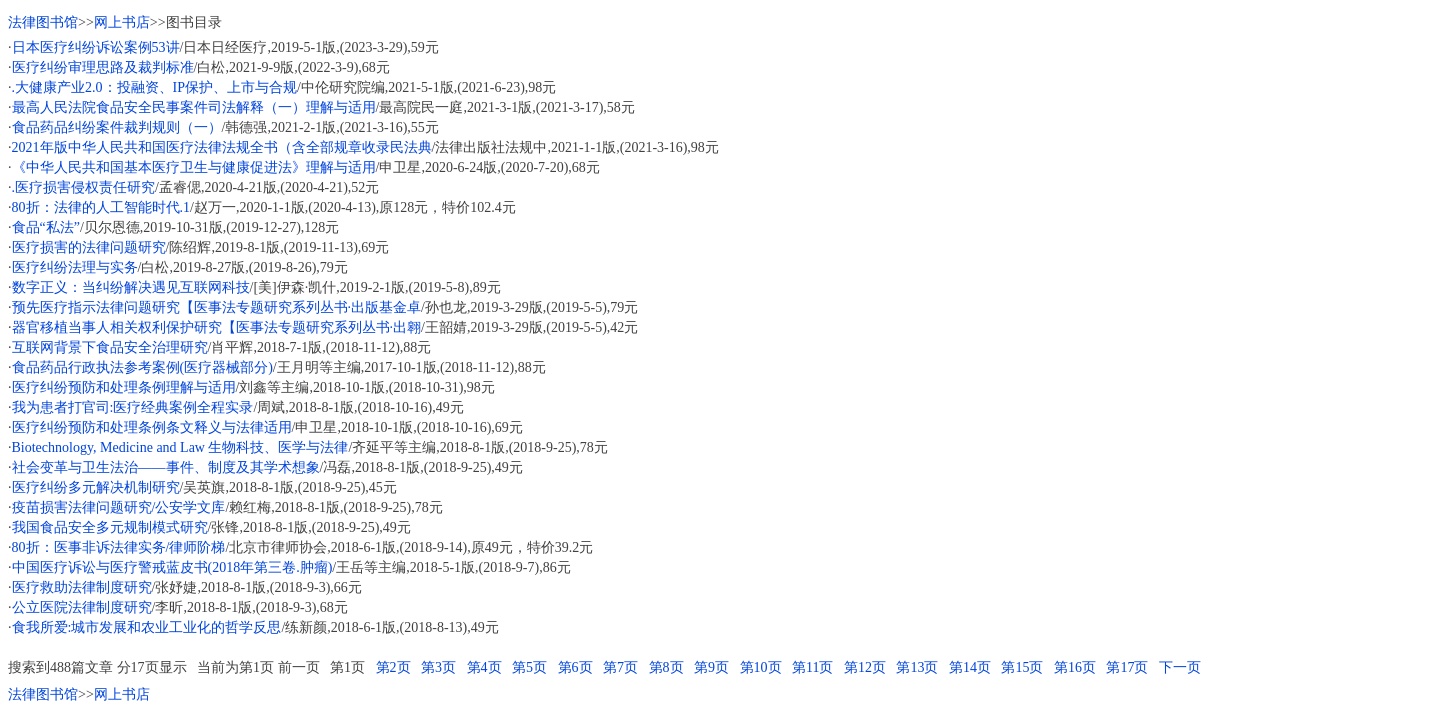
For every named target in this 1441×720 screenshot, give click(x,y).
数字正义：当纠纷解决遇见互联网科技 (131, 287)
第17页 (1127, 667)
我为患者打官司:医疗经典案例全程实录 (133, 407)
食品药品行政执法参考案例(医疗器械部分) (142, 367)
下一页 (1180, 667)
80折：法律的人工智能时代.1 (101, 207)
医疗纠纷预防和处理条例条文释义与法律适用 (152, 427)
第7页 (620, 667)
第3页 (438, 667)
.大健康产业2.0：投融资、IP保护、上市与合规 (154, 87)
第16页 (1075, 667)
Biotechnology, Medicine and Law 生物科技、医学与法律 (180, 447)
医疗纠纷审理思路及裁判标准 (103, 67)
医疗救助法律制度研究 (82, 587)
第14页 (970, 667)
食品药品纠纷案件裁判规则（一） (117, 127)
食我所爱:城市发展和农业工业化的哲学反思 (147, 627)
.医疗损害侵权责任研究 (84, 187)
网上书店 (122, 22)
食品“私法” (46, 227)
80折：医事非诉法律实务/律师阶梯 (119, 547)
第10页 (761, 667)
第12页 (865, 667)
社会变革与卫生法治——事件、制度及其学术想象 (166, 467)
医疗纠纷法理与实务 (75, 267)
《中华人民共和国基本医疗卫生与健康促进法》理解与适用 (194, 167)
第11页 (812, 667)
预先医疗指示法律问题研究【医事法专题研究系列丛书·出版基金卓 (217, 307)
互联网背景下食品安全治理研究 (110, 347)
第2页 (393, 667)
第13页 (917, 667)
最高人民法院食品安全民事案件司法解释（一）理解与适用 (194, 107)
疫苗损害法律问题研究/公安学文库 (119, 507)
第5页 (529, 667)
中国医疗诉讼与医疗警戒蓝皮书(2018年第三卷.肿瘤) (172, 567)
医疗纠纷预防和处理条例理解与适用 (124, 387)
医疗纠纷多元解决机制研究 (96, 487)
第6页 (575, 667)
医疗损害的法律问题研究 (89, 247)
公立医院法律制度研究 (82, 607)
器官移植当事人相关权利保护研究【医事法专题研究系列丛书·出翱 (217, 327)
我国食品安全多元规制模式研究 (110, 527)
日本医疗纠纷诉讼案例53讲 (96, 47)
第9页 (711, 667)
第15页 (1022, 667)
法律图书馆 (43, 22)
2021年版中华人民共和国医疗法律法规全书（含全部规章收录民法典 (222, 147)
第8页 (666, 667)
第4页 (484, 667)
